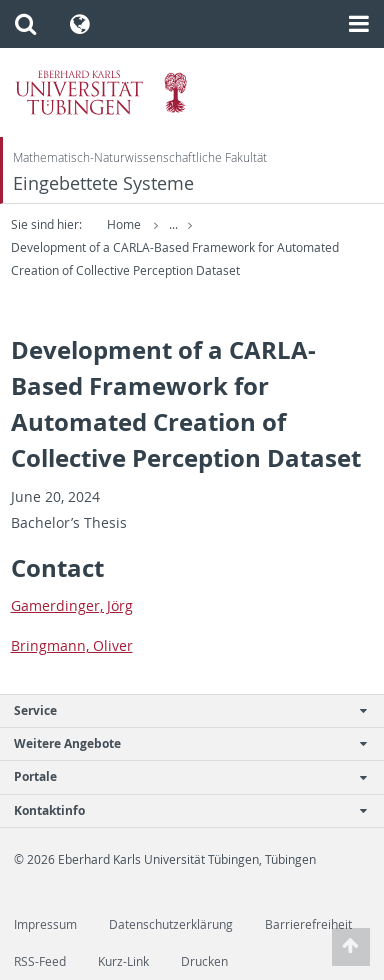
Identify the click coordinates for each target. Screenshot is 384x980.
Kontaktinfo (181, 810)
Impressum (45, 924)
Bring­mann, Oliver (72, 645)
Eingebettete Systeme (103, 183)
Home (124, 224)
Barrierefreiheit (308, 924)
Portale (181, 776)
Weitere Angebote (181, 743)
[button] (25, 24)
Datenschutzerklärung (171, 924)
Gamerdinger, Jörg (72, 605)
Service (181, 710)
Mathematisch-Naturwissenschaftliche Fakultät (140, 157)
